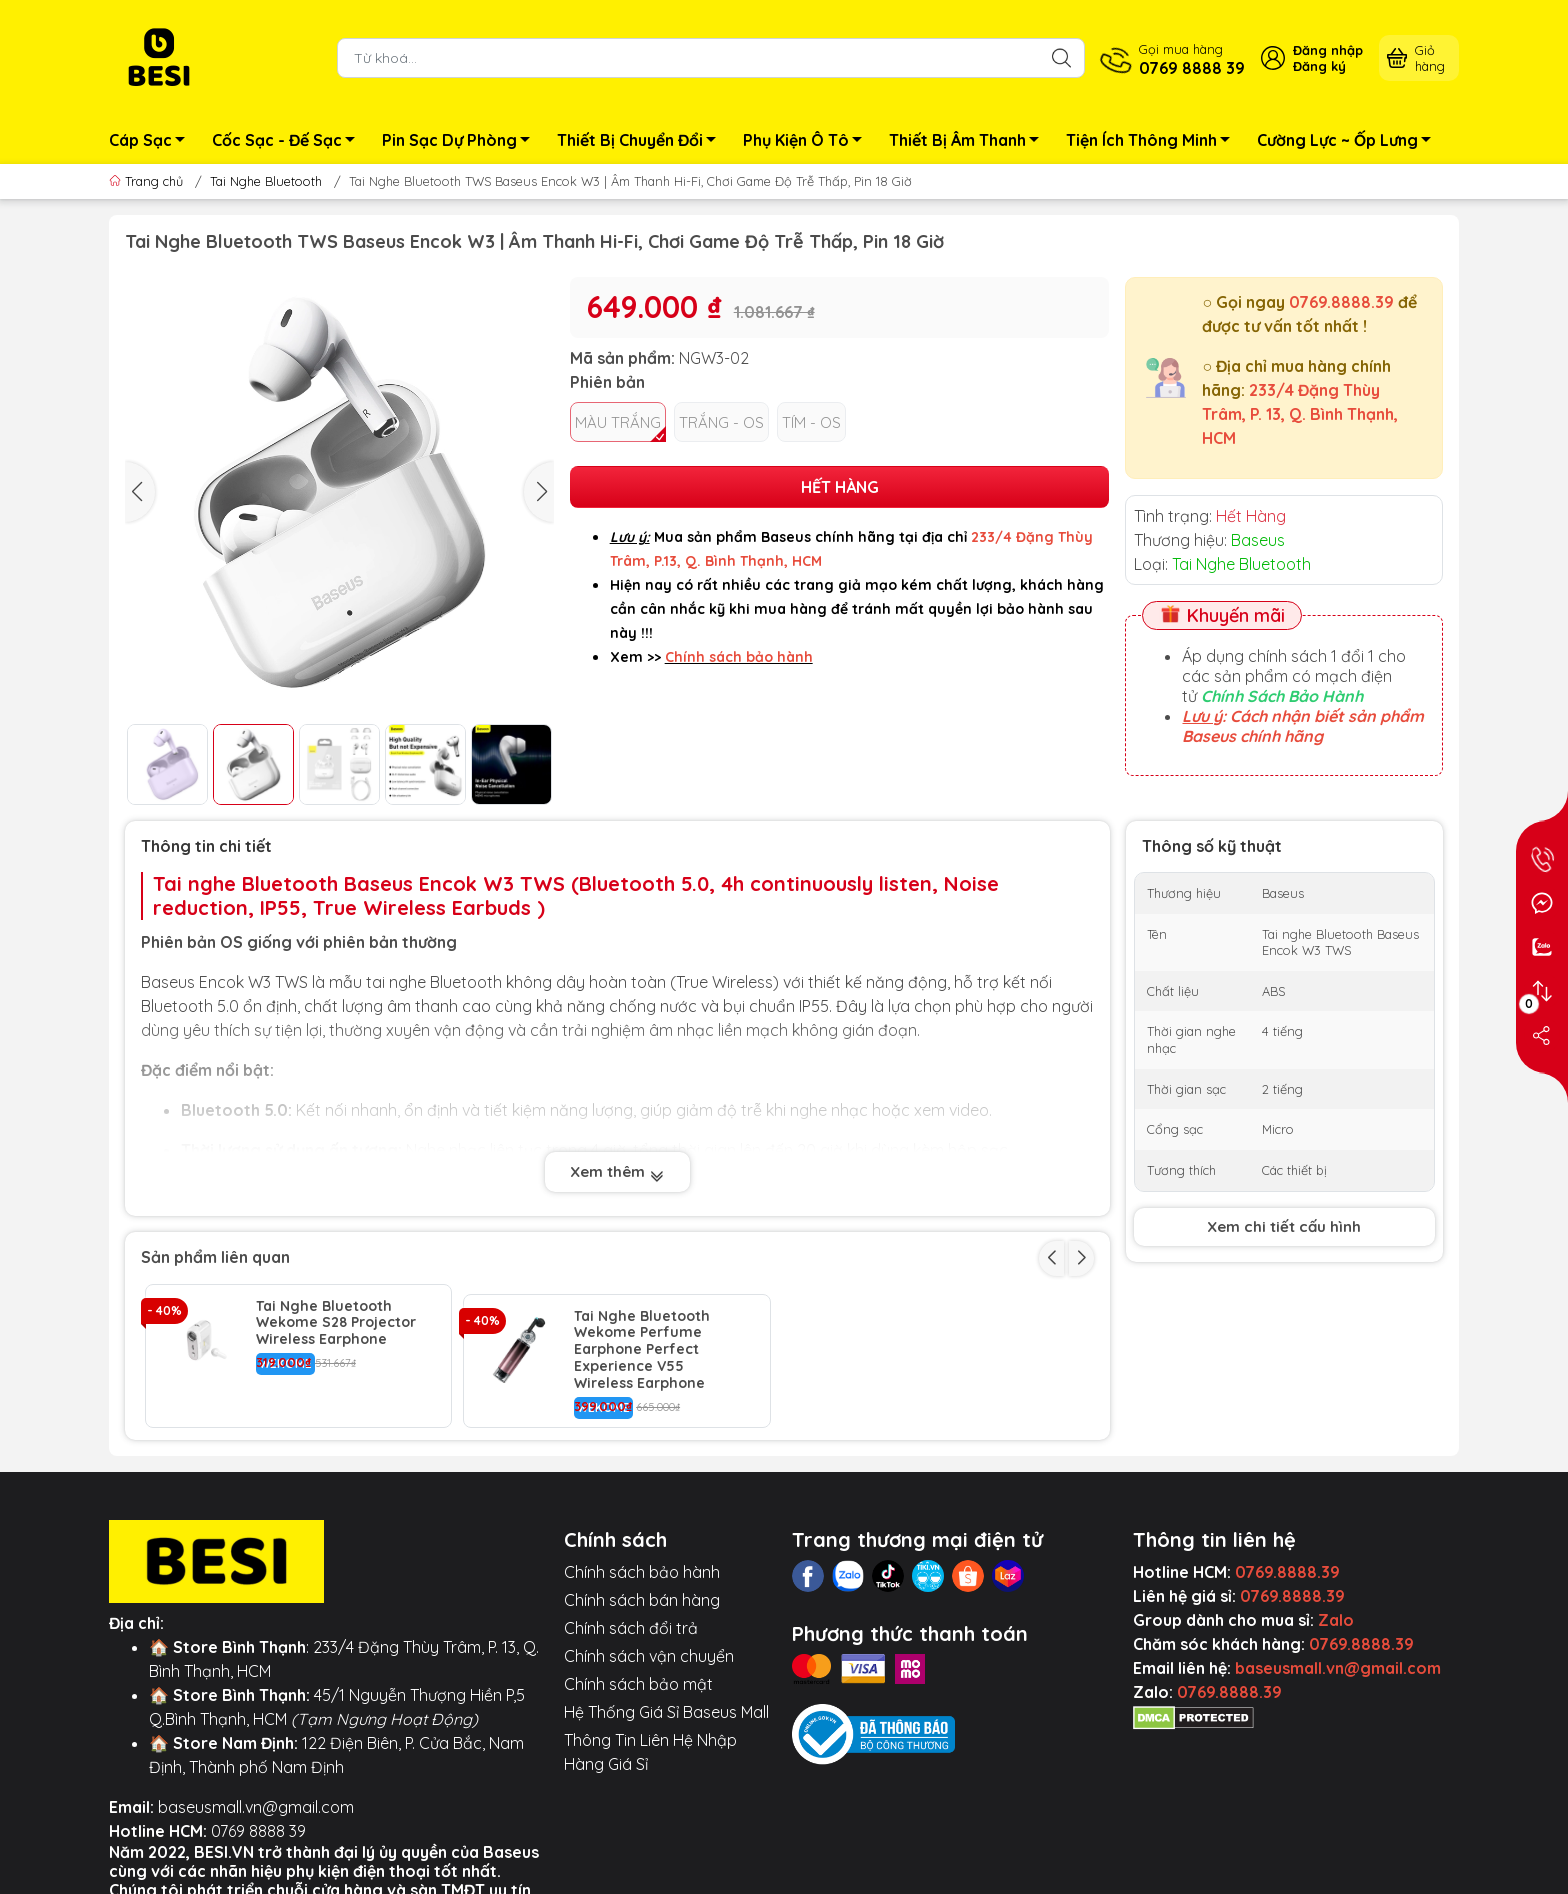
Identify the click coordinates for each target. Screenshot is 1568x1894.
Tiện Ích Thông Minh (1153, 143)
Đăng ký (1319, 66)
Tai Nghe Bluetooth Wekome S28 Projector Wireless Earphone (336, 1323)
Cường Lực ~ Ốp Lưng (1349, 143)
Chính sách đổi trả (631, 1618)
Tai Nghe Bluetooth (266, 181)
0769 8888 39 (258, 1821)
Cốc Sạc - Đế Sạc (289, 143)
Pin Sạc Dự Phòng (461, 143)
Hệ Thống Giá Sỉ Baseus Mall (666, 1702)
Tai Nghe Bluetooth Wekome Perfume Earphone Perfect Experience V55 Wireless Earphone (642, 1340)
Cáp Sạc (152, 143)
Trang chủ (148, 181)
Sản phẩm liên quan (215, 1257)
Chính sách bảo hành (642, 1562)
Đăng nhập (1328, 50)
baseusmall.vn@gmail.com (256, 1797)
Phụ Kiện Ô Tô (808, 143)
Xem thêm (617, 1172)
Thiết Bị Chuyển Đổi (642, 143)
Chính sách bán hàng (642, 1590)
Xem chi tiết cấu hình (1284, 1226)
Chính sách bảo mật (638, 1674)
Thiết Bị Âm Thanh (969, 143)
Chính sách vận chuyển (649, 1646)
